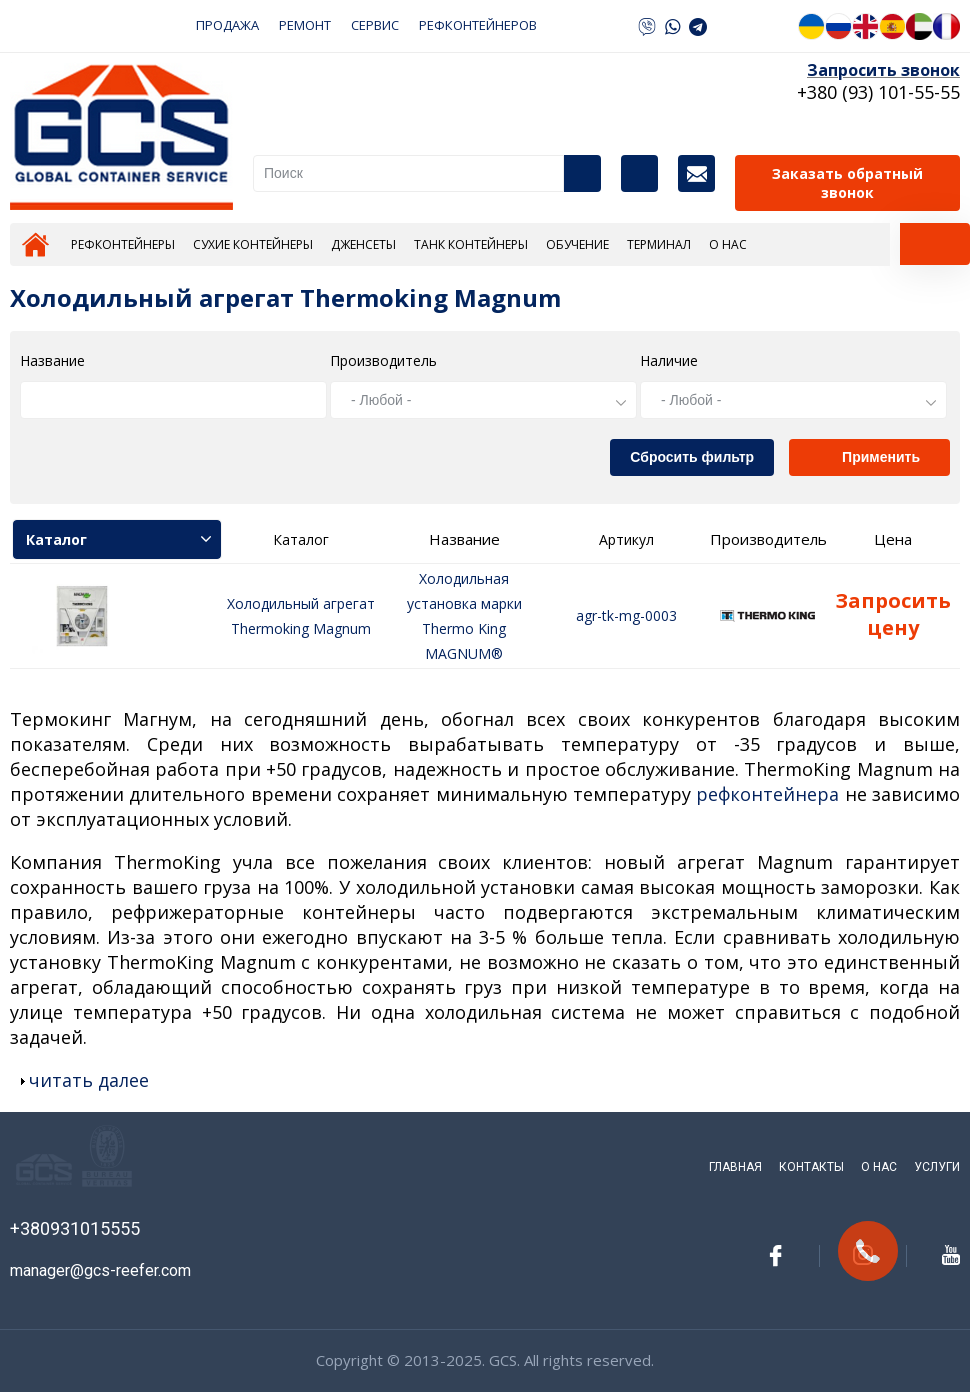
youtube (951, 1255)
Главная (36, 244)
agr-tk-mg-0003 (626, 615)
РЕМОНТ (305, 25)
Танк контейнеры (471, 244)
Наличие (669, 360)
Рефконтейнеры (123, 244)
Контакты (696, 173)
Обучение (577, 244)
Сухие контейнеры (253, 244)
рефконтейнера (767, 794)
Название (52, 360)
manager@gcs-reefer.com (100, 1270)
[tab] (935, 244)
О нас (728, 244)
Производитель (383, 360)
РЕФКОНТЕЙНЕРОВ (478, 25)
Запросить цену (893, 614)
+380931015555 (75, 1228)
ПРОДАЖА (227, 25)
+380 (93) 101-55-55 (878, 92)
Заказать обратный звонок (847, 183)
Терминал (659, 244)
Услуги (937, 1167)
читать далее (89, 1080)
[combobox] (483, 400)
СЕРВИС (375, 25)
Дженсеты (363, 244)
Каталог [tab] (118, 539)
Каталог (639, 173)
